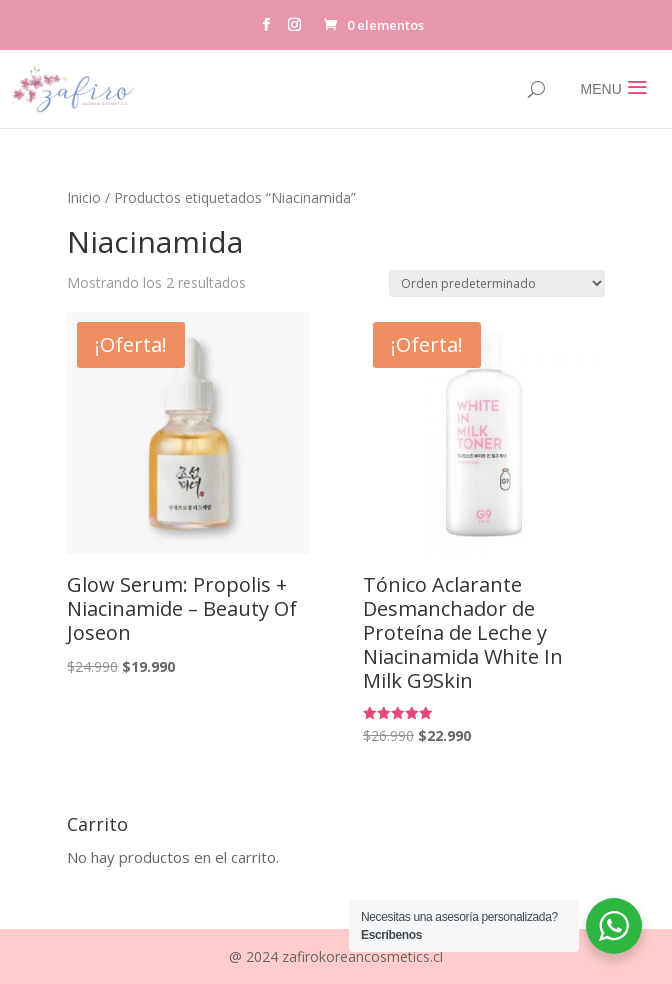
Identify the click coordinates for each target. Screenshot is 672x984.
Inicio (84, 197)
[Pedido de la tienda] (497, 283)
